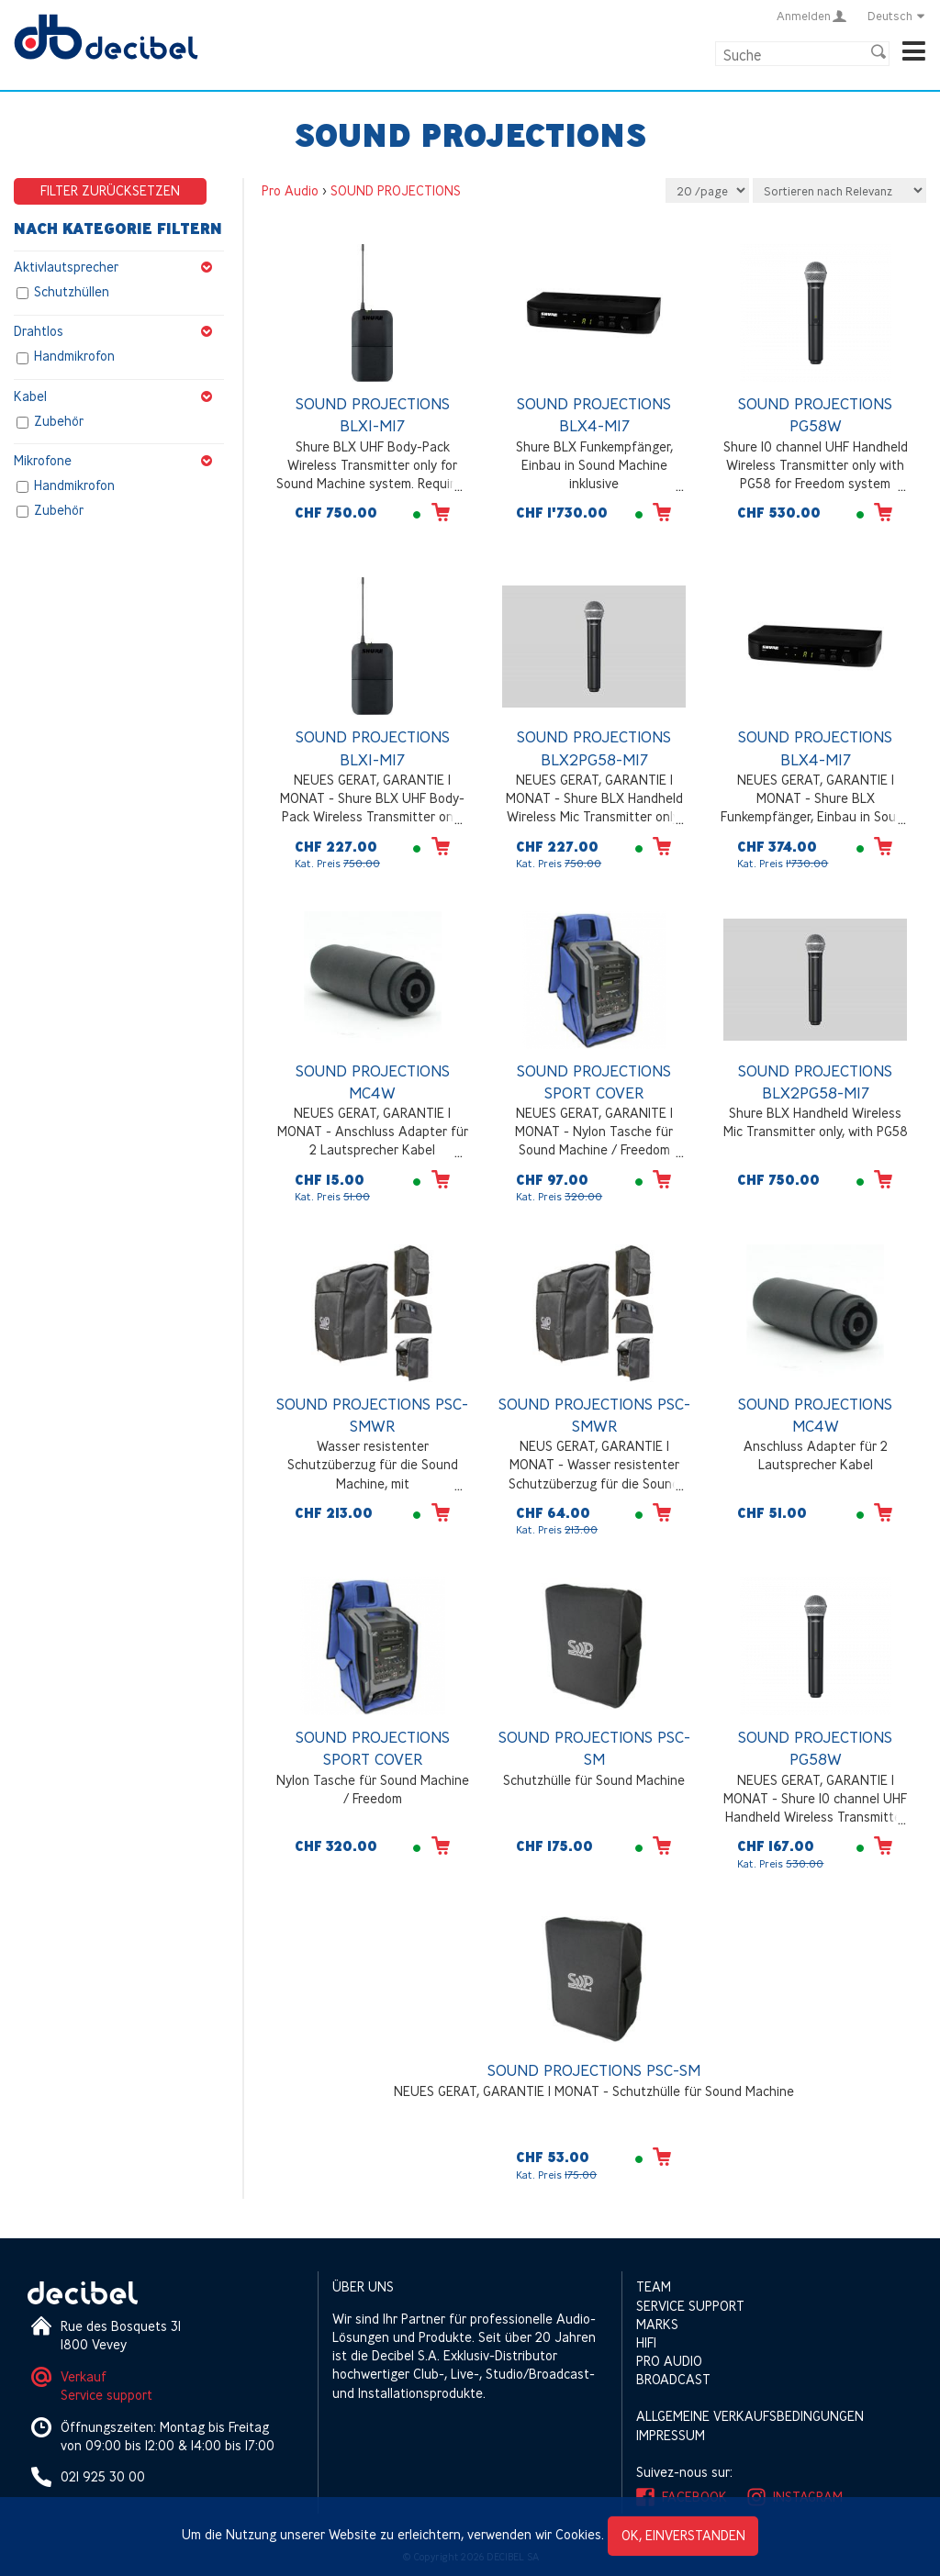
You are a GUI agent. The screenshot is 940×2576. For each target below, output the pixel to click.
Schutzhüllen (71, 292)
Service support (106, 2395)
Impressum (670, 2435)
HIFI (646, 2342)
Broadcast (673, 2379)
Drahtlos (119, 331)
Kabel (119, 396)
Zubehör (59, 421)
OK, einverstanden (683, 2535)
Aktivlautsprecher (119, 267)
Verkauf (83, 2376)
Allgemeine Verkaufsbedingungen (750, 2416)
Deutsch (896, 15)
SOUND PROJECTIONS (395, 190)
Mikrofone (119, 461)
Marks (657, 2324)
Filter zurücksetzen (110, 190)
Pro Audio (290, 190)
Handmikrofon (74, 356)
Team (653, 2286)
